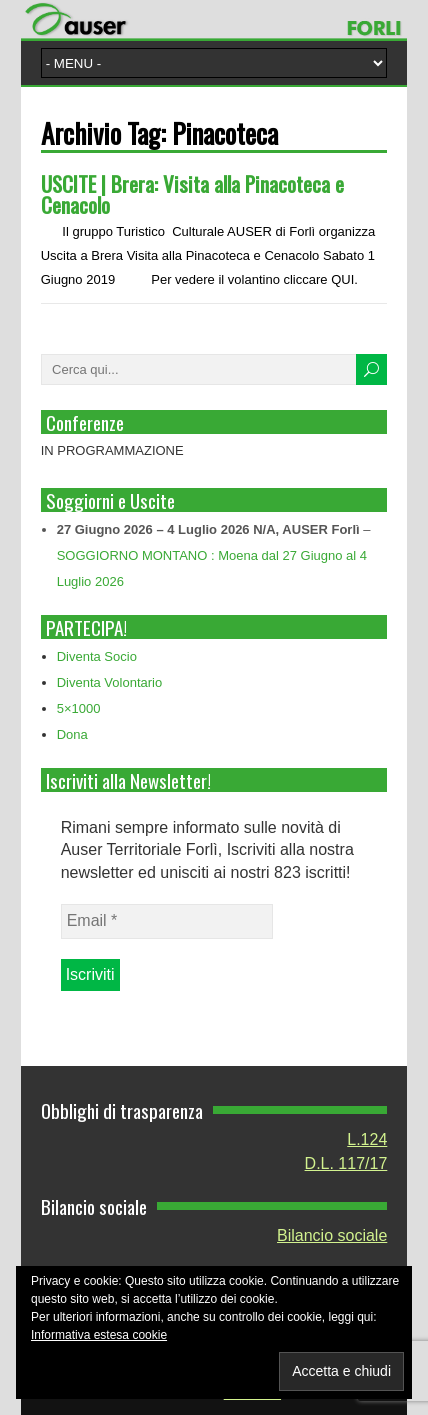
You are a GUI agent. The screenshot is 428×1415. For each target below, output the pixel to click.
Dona (72, 734)
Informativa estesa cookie (99, 1335)
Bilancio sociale (332, 1235)
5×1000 (79, 708)
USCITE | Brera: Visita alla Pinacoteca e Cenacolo (192, 194)
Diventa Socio (97, 656)
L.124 (367, 1139)
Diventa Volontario (110, 682)
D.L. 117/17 (346, 1163)
